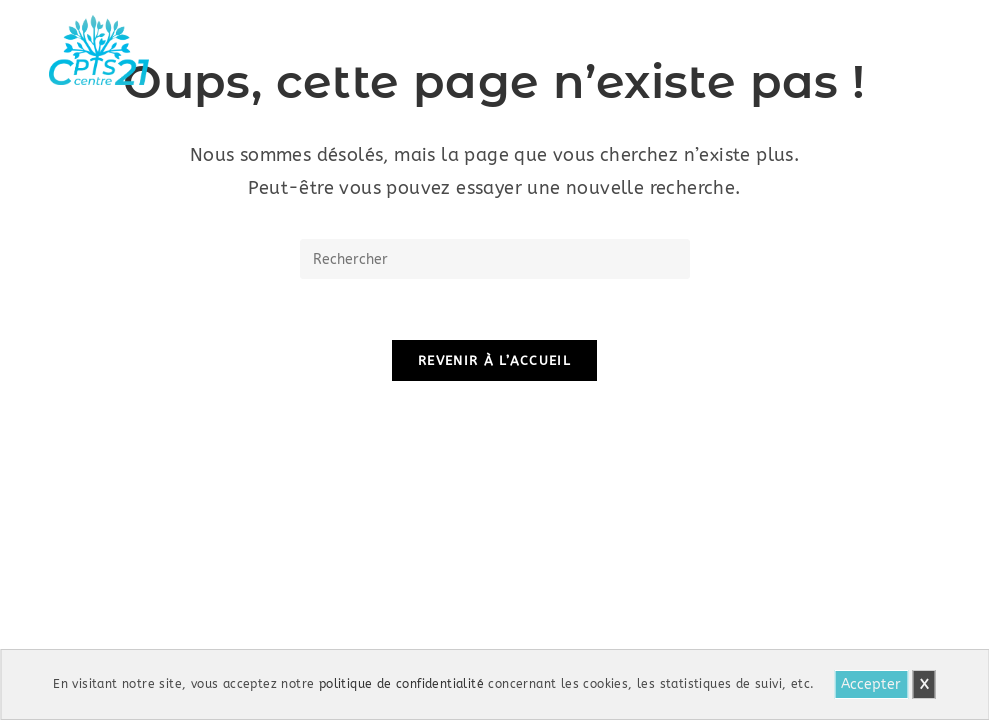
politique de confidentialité (401, 684)
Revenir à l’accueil (494, 360)
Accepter (871, 684)
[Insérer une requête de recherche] (495, 259)
